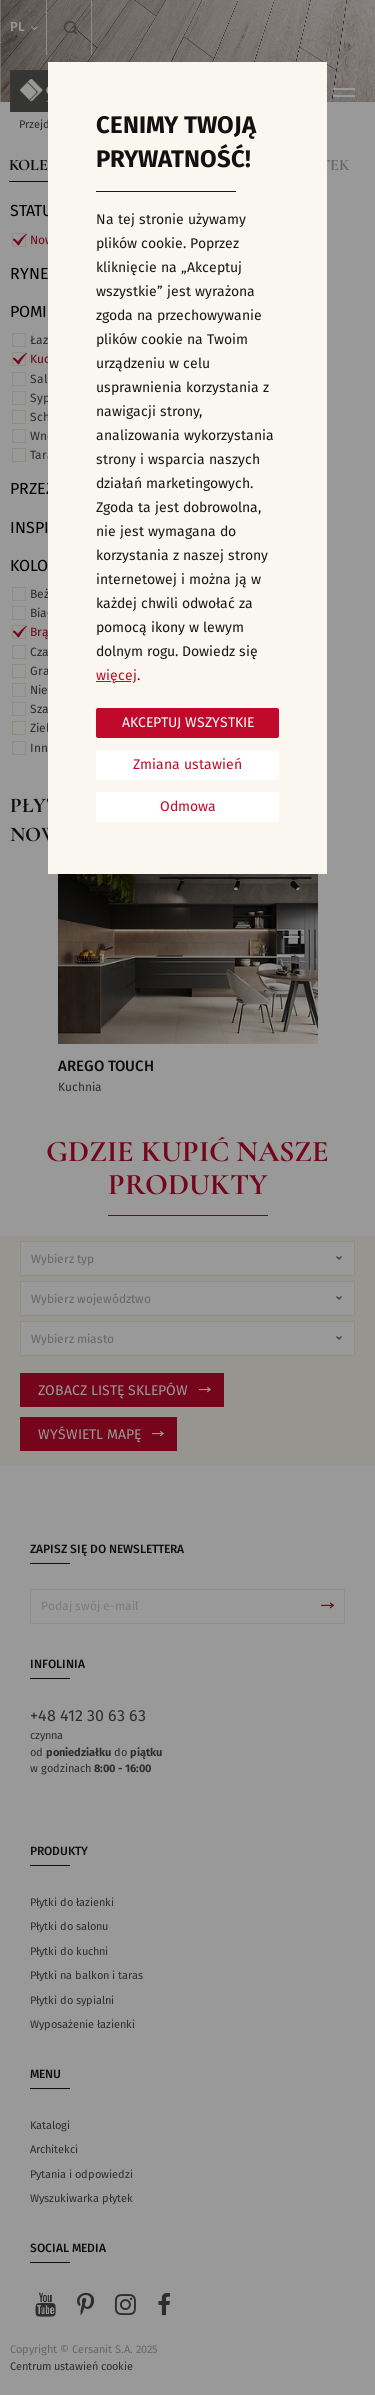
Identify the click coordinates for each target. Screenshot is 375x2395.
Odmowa (188, 807)
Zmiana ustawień (187, 765)
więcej (116, 676)
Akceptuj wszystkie (188, 723)
